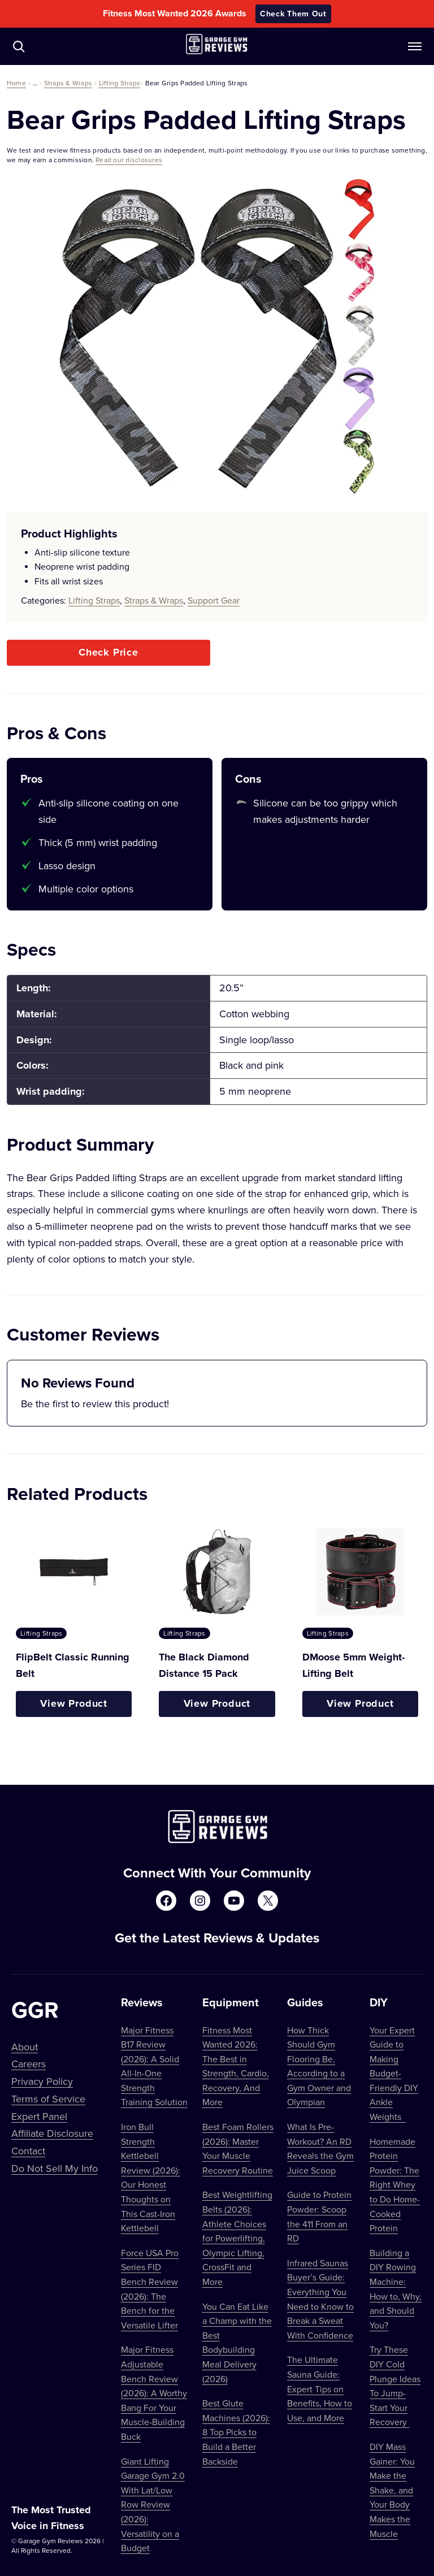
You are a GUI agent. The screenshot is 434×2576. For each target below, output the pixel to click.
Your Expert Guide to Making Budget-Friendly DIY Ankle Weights (394, 2073)
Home (16, 83)
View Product (73, 1703)
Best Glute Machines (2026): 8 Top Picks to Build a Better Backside (236, 2432)
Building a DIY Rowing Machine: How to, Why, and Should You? (396, 2289)
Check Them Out (293, 13)
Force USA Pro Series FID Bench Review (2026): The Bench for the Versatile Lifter (150, 2289)
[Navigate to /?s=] (18, 46)
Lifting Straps (119, 83)
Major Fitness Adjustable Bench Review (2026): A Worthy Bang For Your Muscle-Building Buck (154, 2393)
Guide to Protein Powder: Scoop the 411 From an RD (319, 2216)
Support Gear (214, 600)
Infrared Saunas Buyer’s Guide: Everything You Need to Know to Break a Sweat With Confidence (320, 2299)
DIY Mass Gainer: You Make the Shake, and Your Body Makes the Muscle (392, 2490)
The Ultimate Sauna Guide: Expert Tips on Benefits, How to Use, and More (319, 2388)
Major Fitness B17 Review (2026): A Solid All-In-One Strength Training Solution (154, 2066)
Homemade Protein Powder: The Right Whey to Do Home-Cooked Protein (395, 2185)
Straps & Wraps (68, 83)
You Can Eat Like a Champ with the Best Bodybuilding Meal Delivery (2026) (237, 2342)
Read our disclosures (129, 159)
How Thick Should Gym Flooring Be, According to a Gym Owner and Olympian (319, 2066)
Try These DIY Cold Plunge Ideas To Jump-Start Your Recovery (395, 2385)
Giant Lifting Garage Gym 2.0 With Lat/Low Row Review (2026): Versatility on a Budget (153, 2505)
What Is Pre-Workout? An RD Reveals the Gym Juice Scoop (320, 2148)
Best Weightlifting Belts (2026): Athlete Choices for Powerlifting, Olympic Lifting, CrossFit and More (237, 2238)
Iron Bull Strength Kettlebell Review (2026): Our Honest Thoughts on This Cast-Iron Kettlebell (150, 2177)
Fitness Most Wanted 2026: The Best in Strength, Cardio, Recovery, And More (235, 2066)
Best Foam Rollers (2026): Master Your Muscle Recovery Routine (238, 2148)
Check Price (108, 652)
